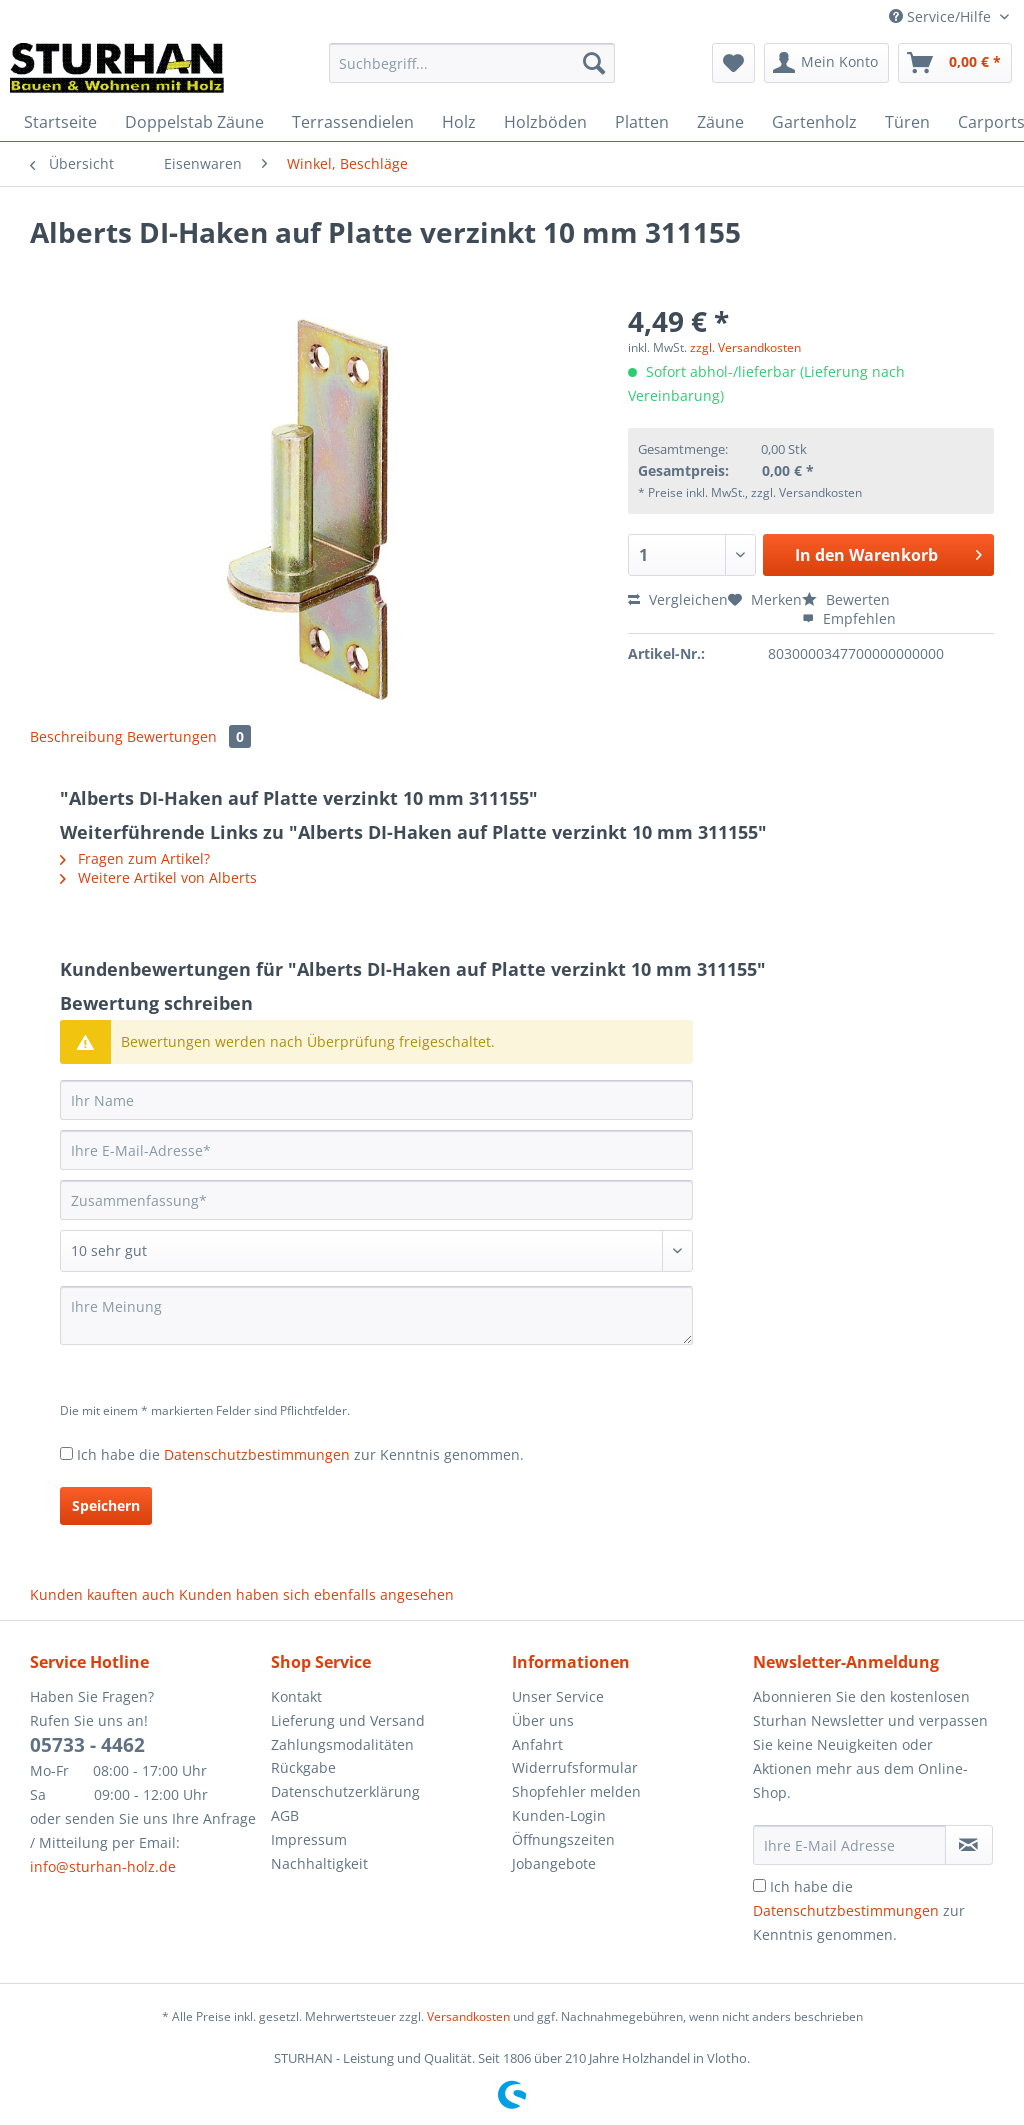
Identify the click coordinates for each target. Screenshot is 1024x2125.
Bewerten (846, 599)
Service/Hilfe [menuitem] (942, 16)
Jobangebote (554, 1863)
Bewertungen (189, 736)
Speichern (106, 1505)
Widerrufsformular (575, 1767)
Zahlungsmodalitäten (342, 1744)
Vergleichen (678, 599)
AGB (285, 1815)
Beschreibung (76, 736)
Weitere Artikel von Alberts (158, 877)
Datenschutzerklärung (345, 1791)
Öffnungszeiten (563, 1839)
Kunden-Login (559, 1815)
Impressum (309, 1839)
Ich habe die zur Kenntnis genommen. (300, 1454)
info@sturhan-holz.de (103, 1866)
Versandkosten (468, 2016)
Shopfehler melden (576, 1791)
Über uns (543, 1720)
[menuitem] (472, 72)
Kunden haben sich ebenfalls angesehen (316, 1594)
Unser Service (558, 1696)
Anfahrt (537, 1744)
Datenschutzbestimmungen (257, 1454)
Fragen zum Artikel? (135, 858)
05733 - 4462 (87, 1745)
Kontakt (296, 1696)
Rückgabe (303, 1767)
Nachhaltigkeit (319, 1863)
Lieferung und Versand (348, 1720)
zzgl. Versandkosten (745, 347)
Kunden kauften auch (102, 1594)
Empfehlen (849, 618)
